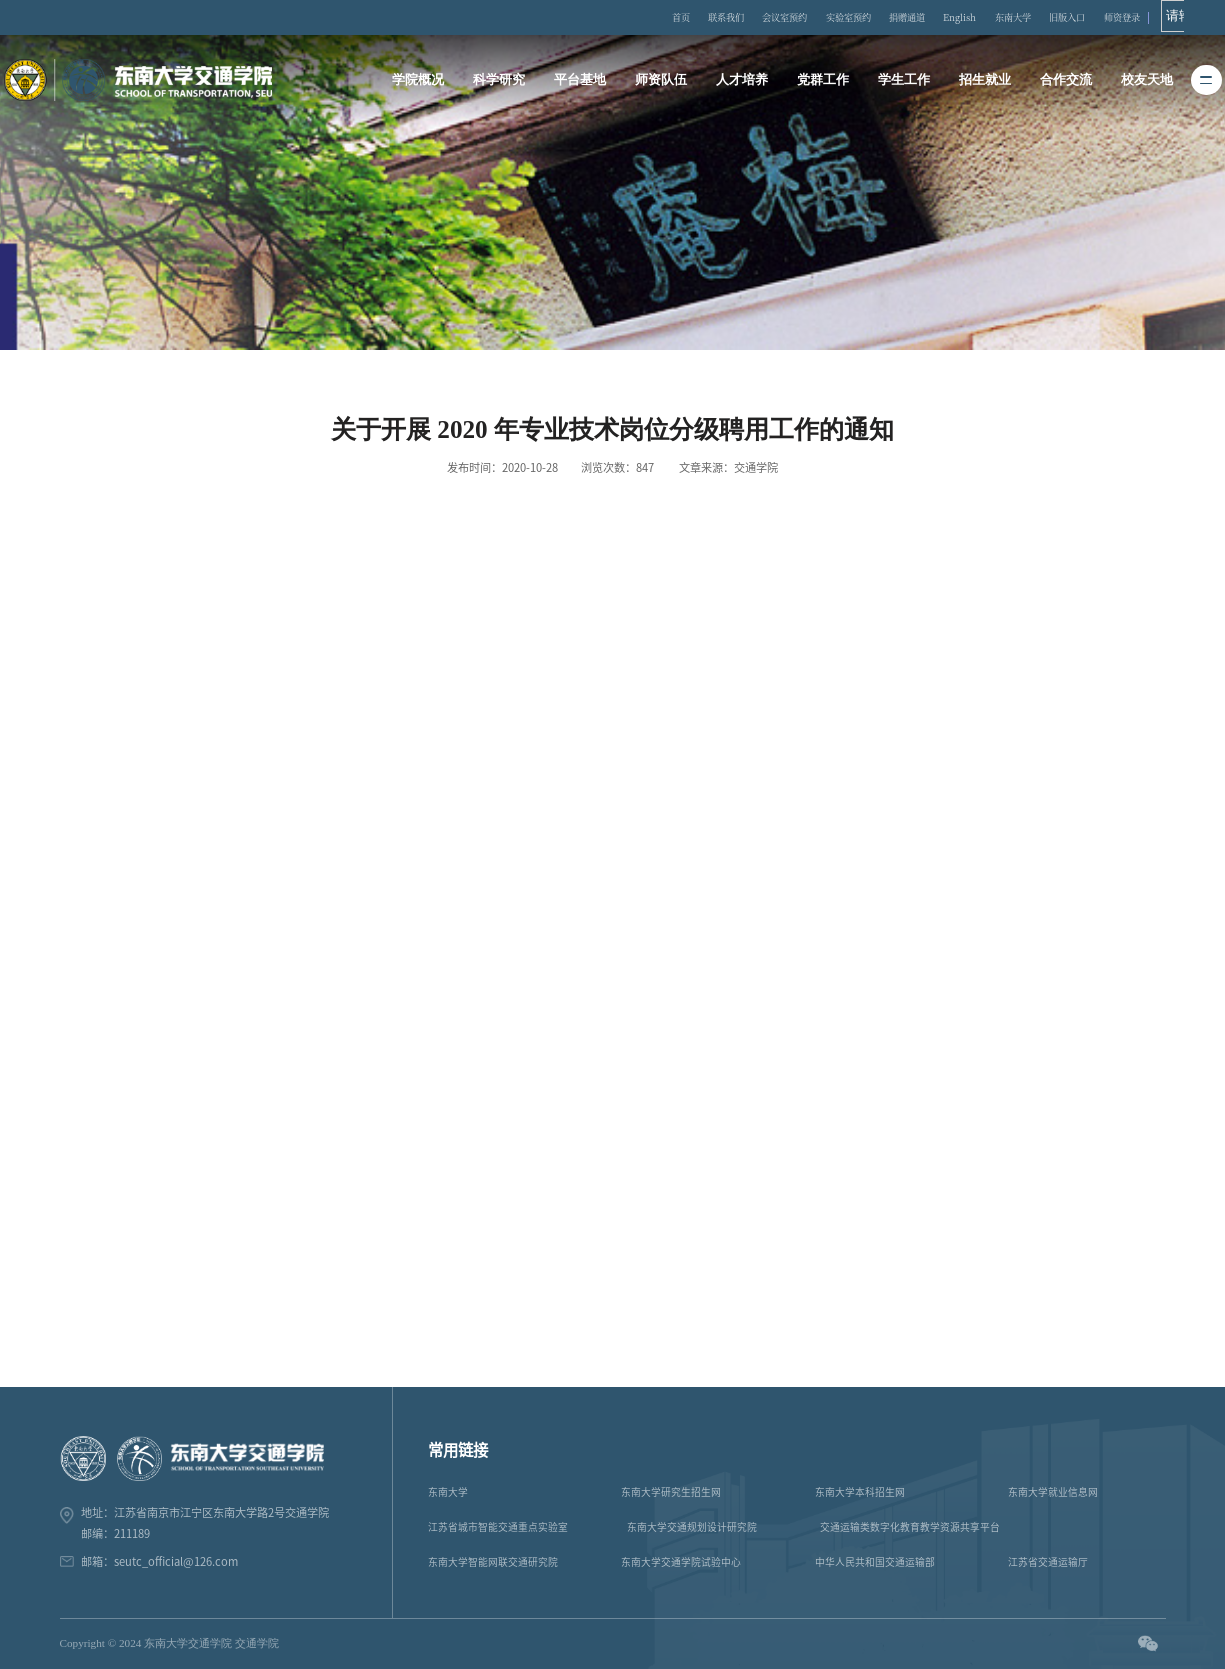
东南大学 (1036, 17)
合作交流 (1065, 79)
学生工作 (903, 79)
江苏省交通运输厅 (1048, 1562)
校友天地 (1145, 79)
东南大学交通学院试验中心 (681, 1562)
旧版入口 (1096, 17)
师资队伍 (662, 79)
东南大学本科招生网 (860, 1492)
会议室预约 (789, 17)
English (980, 17)
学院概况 (420, 79)
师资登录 (1155, 17)
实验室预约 (858, 17)
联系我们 (724, 17)
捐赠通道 (923, 17)
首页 (675, 17)
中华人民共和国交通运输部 (875, 1562)
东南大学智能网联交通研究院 (493, 1562)
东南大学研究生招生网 (671, 1492)
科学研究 (501, 79)
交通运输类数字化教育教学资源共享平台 (910, 1527)
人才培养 (742, 79)
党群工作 (823, 79)
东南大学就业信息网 (1053, 1492)
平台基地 (581, 79)
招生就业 (984, 79)
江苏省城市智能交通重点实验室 (498, 1527)
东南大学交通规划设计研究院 (692, 1527)
